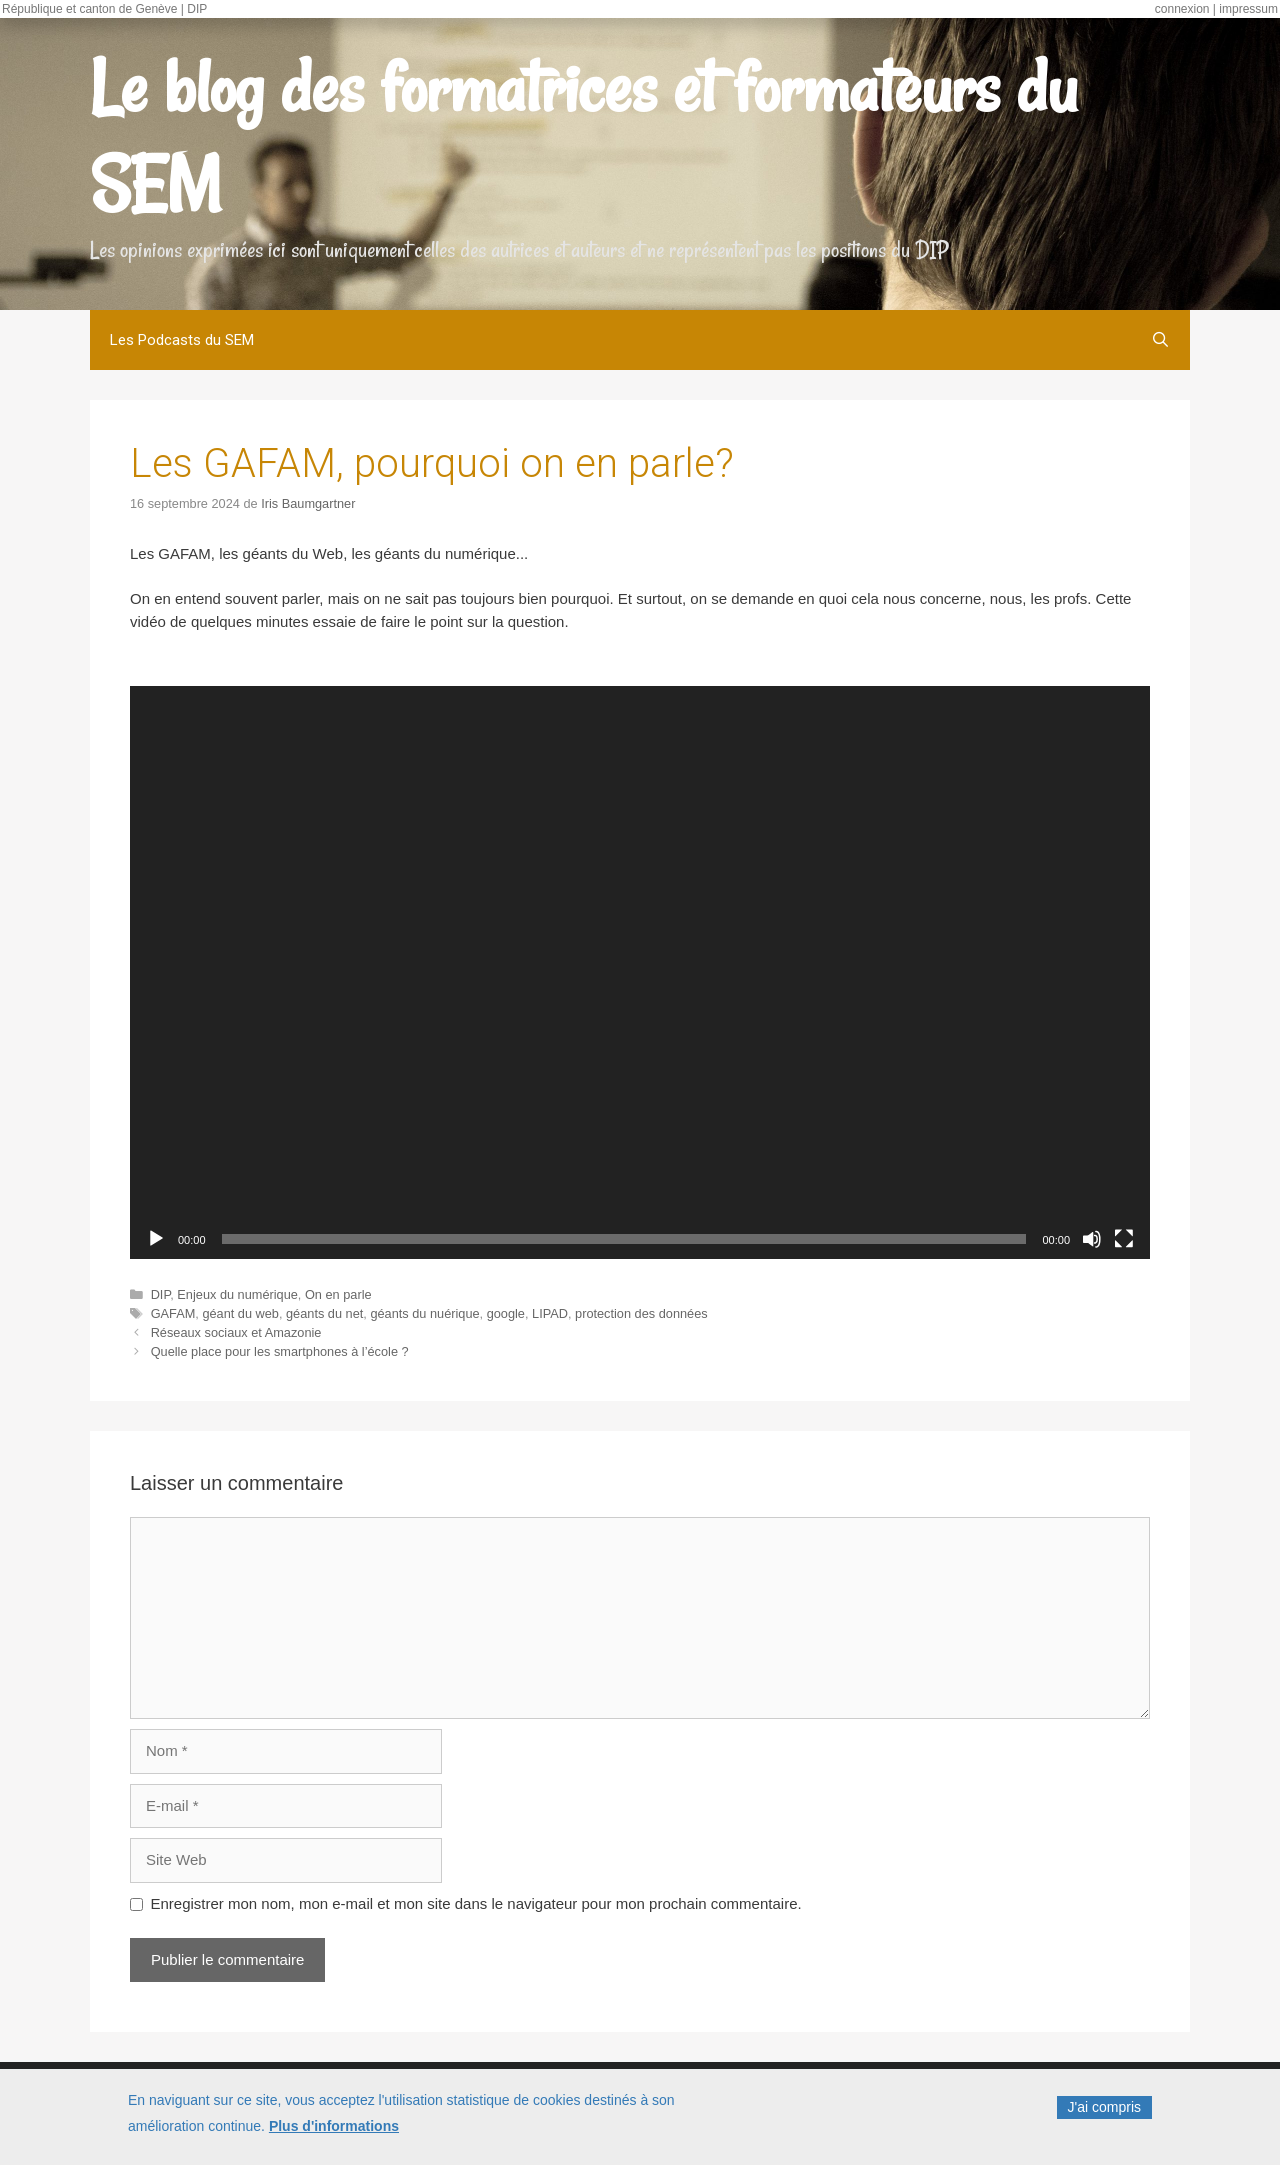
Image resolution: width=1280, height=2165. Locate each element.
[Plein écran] (1124, 1239)
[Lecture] (156, 1239)
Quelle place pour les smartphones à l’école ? (280, 1351)
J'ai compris (1104, 2107)
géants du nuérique (424, 1313)
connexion (1182, 9)
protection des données (641, 1313)
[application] (640, 973)
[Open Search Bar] (1160, 340)
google (506, 1313)
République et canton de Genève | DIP (104, 9)
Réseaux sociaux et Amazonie (236, 1332)
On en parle (338, 1294)
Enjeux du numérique (237, 1294)
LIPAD (550, 1313)
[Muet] (1092, 1239)
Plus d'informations (334, 2126)
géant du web (240, 1313)
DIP (161, 1294)
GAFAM (173, 1313)
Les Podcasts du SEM (182, 340)
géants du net (324, 1313)
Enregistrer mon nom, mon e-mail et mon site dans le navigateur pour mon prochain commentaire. (476, 1903)
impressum (1248, 9)
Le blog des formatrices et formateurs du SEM (583, 136)
